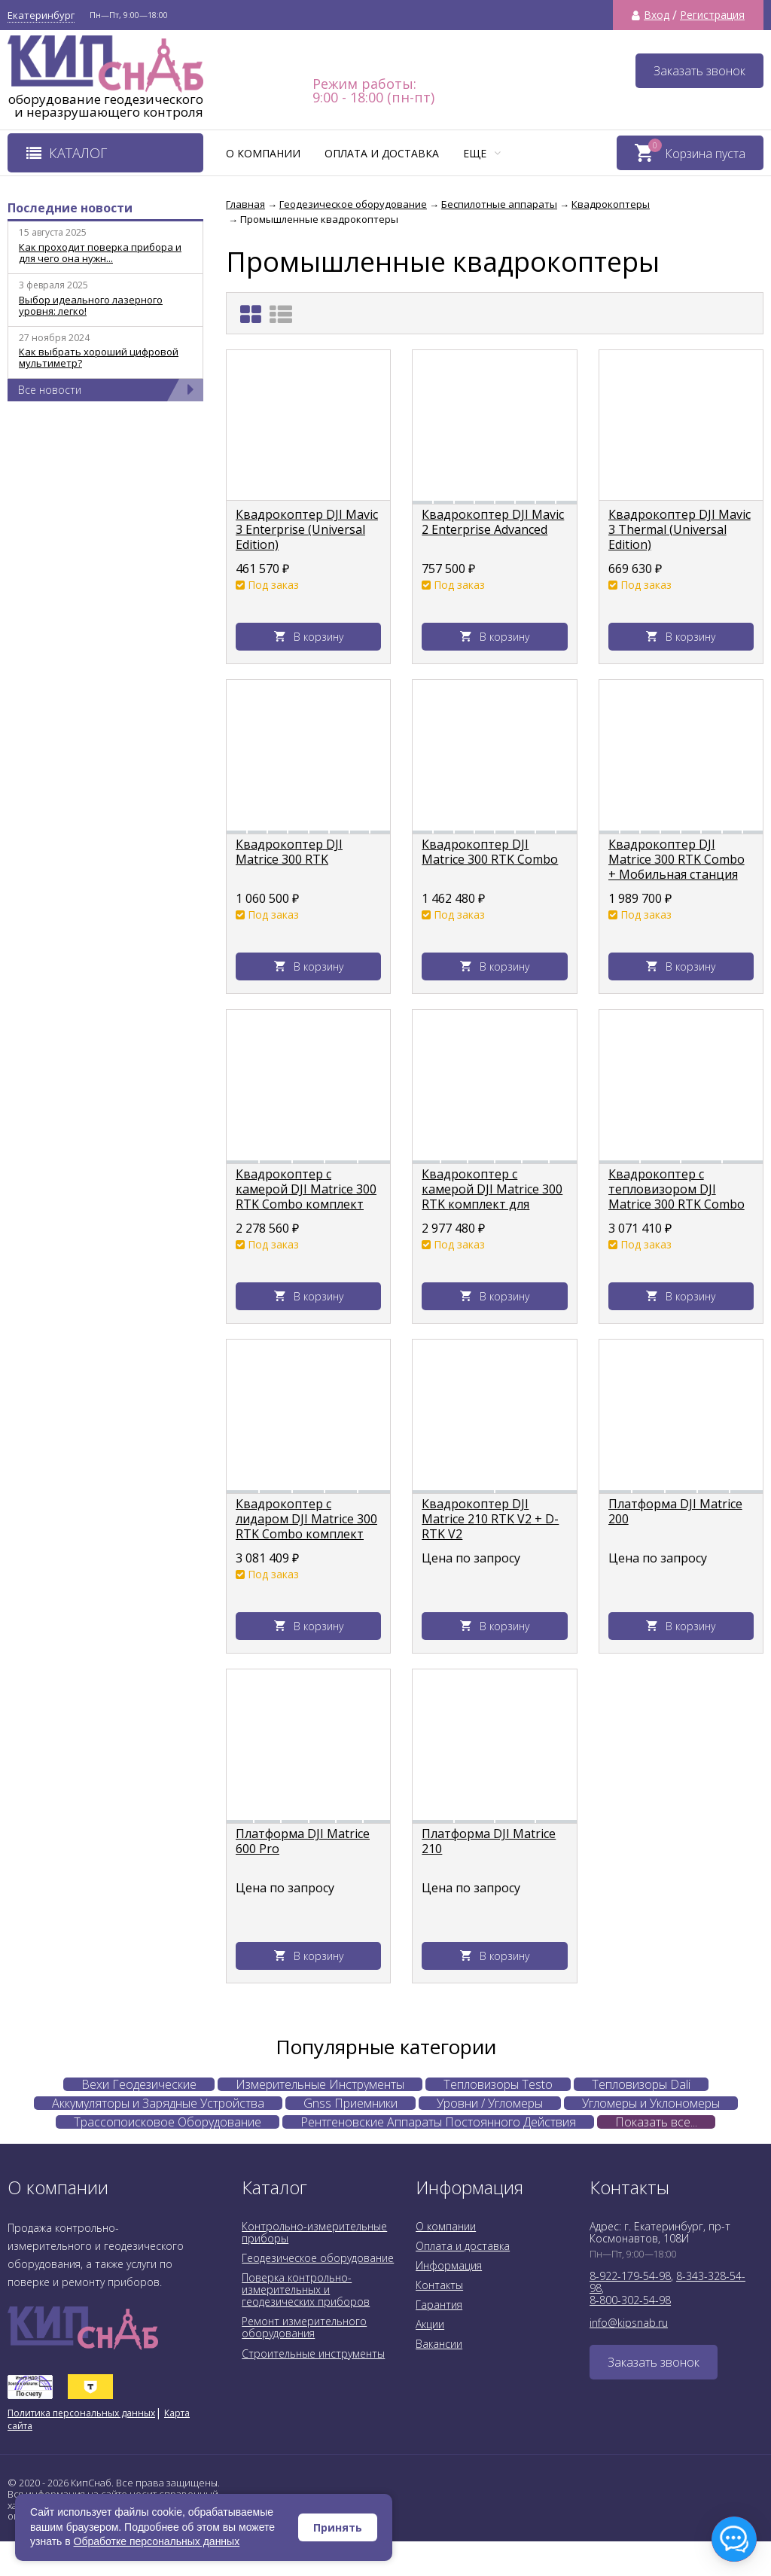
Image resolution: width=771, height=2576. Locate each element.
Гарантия (439, 2304)
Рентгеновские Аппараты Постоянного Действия (438, 2122)
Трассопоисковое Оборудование (167, 2122)
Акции (430, 2324)
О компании (263, 153)
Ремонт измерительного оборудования (304, 2327)
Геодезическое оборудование (318, 2258)
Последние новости (70, 208)
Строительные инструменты (313, 2353)
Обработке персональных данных (157, 2541)
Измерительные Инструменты (320, 2084)
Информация (449, 2265)
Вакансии (439, 2344)
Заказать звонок (699, 70)
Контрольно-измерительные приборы (314, 2232)
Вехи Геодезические (139, 2084)
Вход (656, 15)
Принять (337, 2527)
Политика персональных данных (81, 2413)
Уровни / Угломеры (490, 2103)
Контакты (439, 2285)
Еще (482, 153)
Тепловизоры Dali (641, 2084)
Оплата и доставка (382, 153)
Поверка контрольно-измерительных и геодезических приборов (306, 2289)
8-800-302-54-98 (630, 2300)
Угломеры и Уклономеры (651, 2103)
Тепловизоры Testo (498, 2084)
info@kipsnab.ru (629, 2322)
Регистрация (712, 15)
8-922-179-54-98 (630, 2276)
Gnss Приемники (350, 2103)
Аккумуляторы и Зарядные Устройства (158, 2103)
